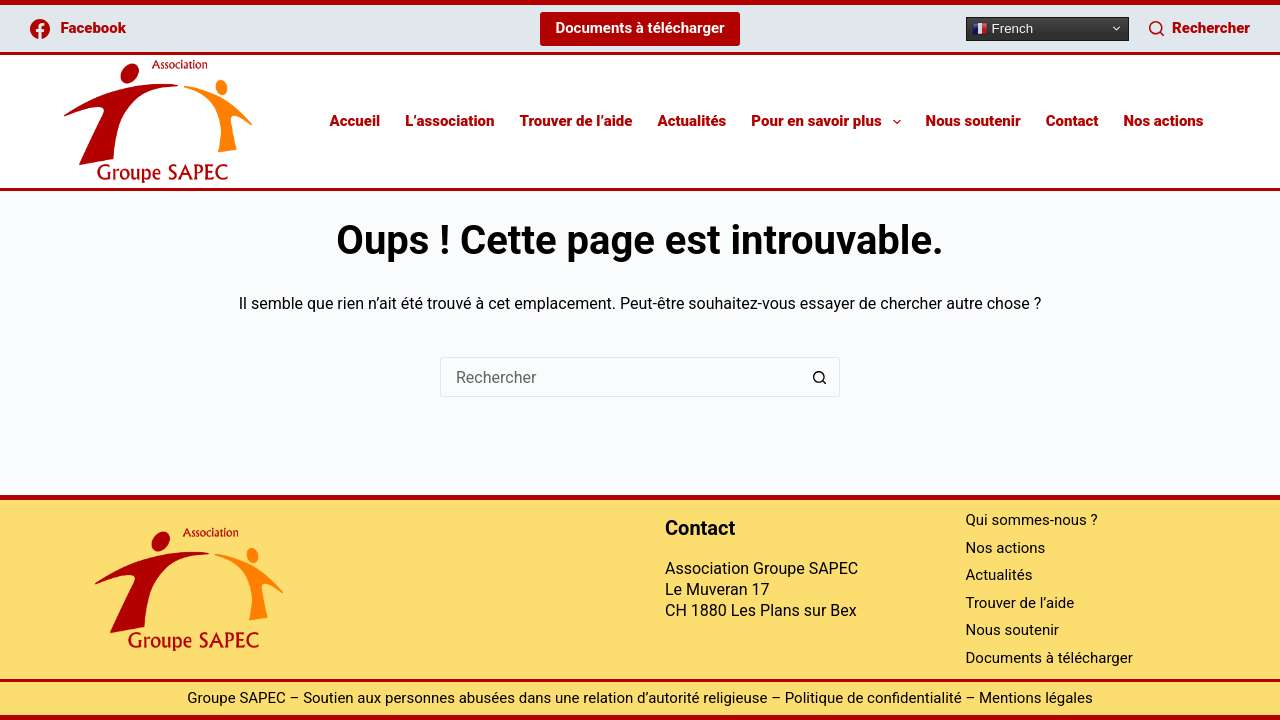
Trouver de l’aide (575, 121)
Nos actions (1163, 121)
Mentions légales (1036, 698)
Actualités (691, 121)
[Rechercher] (1199, 28)
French (1002, 28)
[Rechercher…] (620, 377)
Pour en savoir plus (829, 122)
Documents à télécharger (639, 28)
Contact (1072, 121)
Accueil (354, 121)
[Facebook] (78, 28)
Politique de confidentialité (873, 698)
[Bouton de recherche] (820, 377)
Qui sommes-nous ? (1032, 520)
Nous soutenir (973, 121)
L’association (449, 121)
